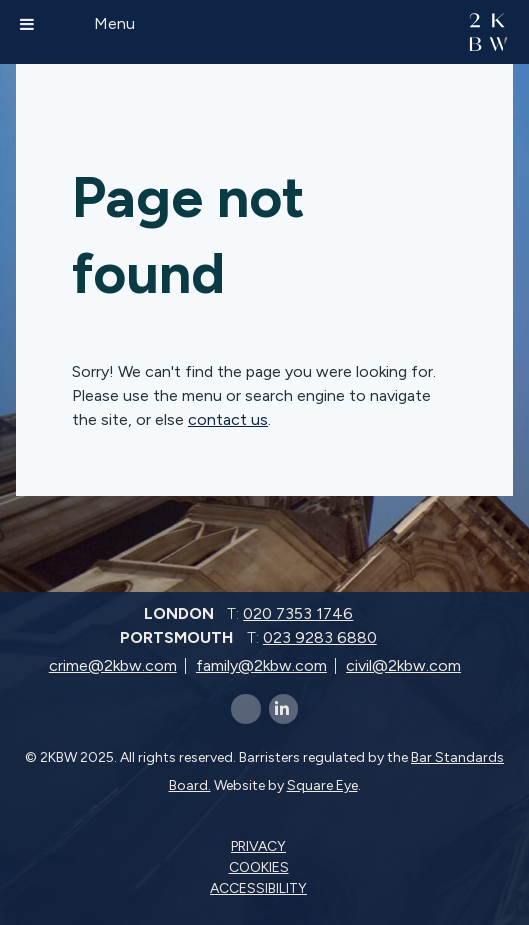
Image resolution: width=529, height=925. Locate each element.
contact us (228, 419)
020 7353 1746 (298, 613)
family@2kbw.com (261, 665)
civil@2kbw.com (403, 665)
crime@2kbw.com (113, 665)
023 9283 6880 (320, 637)
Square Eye (322, 785)
